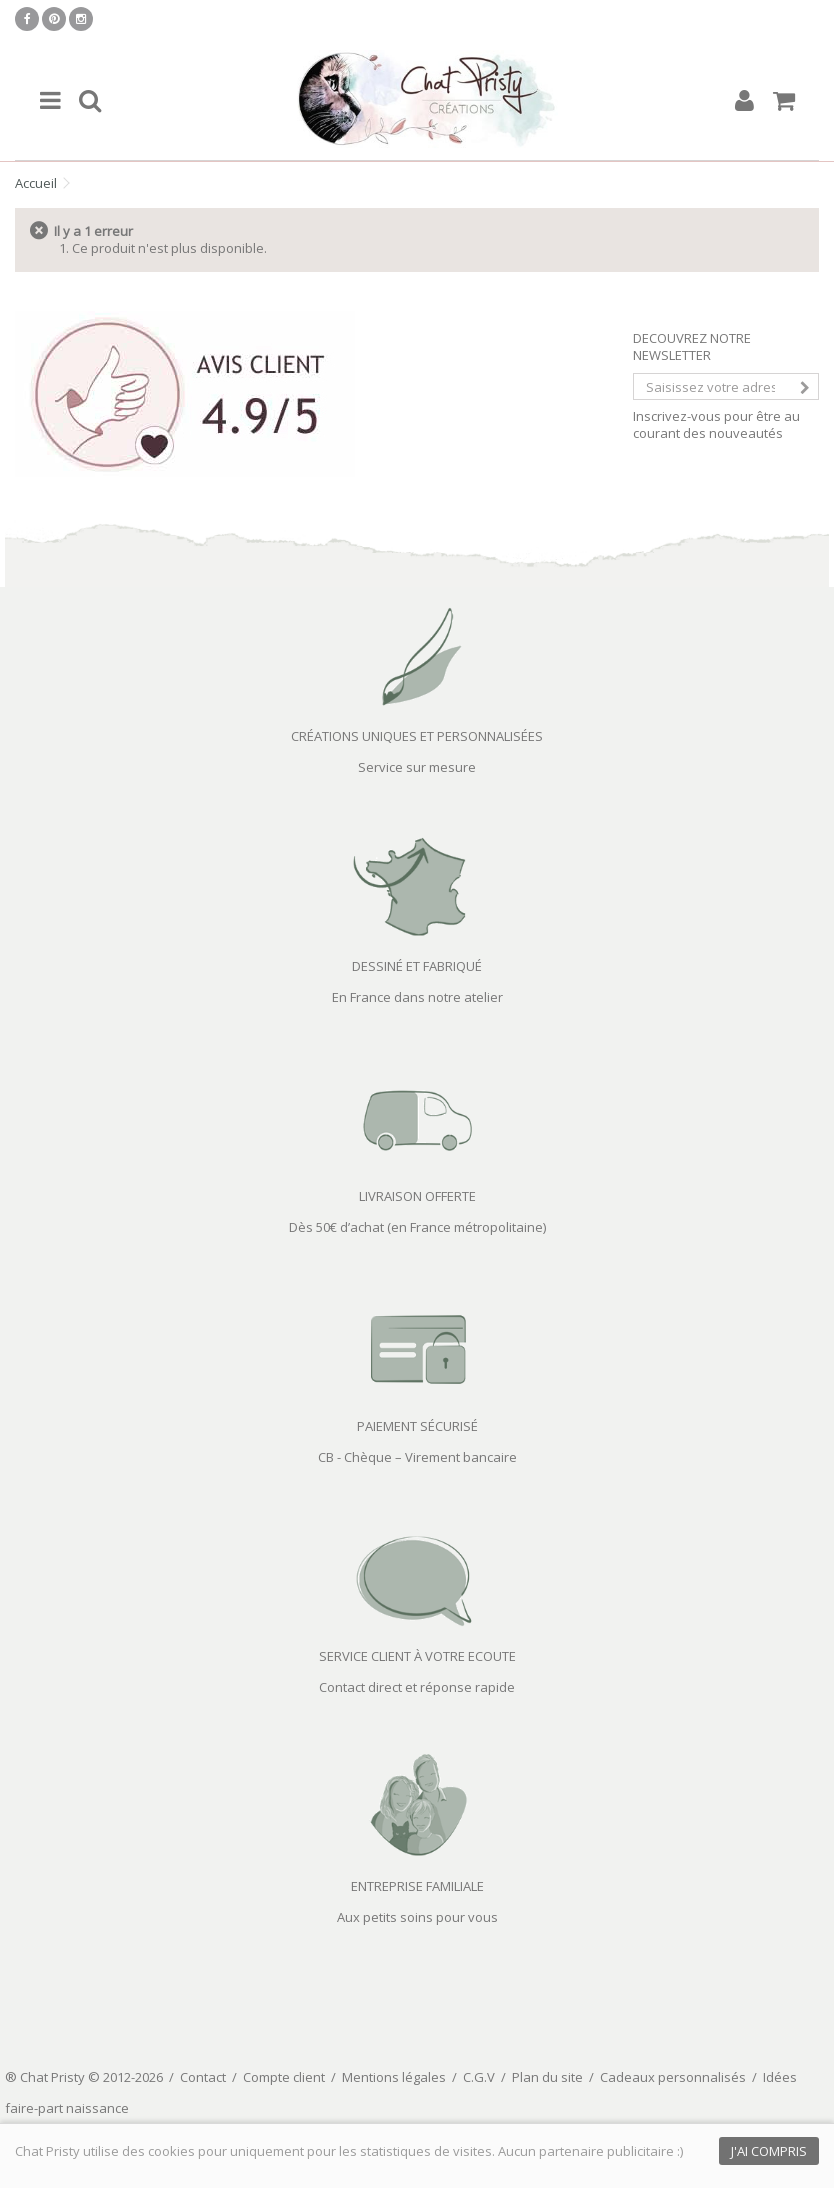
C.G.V (479, 2077)
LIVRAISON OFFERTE (417, 1196)
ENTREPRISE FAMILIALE (417, 1886)
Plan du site (547, 2077)
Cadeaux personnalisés (673, 2077)
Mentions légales (394, 2077)
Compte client (284, 2077)
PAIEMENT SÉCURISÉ (417, 1426)
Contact (203, 2077)
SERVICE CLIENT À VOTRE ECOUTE (417, 1656)
